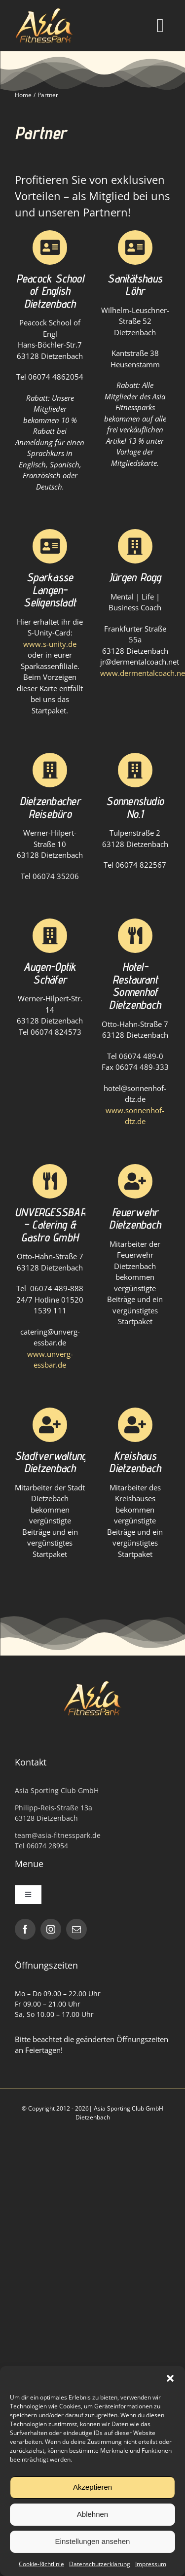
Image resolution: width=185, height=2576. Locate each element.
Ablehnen (92, 2514)
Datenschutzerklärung (99, 2564)
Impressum (150, 2564)
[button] (170, 2378)
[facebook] (25, 1929)
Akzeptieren (92, 2487)
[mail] (76, 1929)
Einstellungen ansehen (92, 2541)
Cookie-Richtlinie (41, 2564)
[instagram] (50, 1929)
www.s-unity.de (49, 644)
